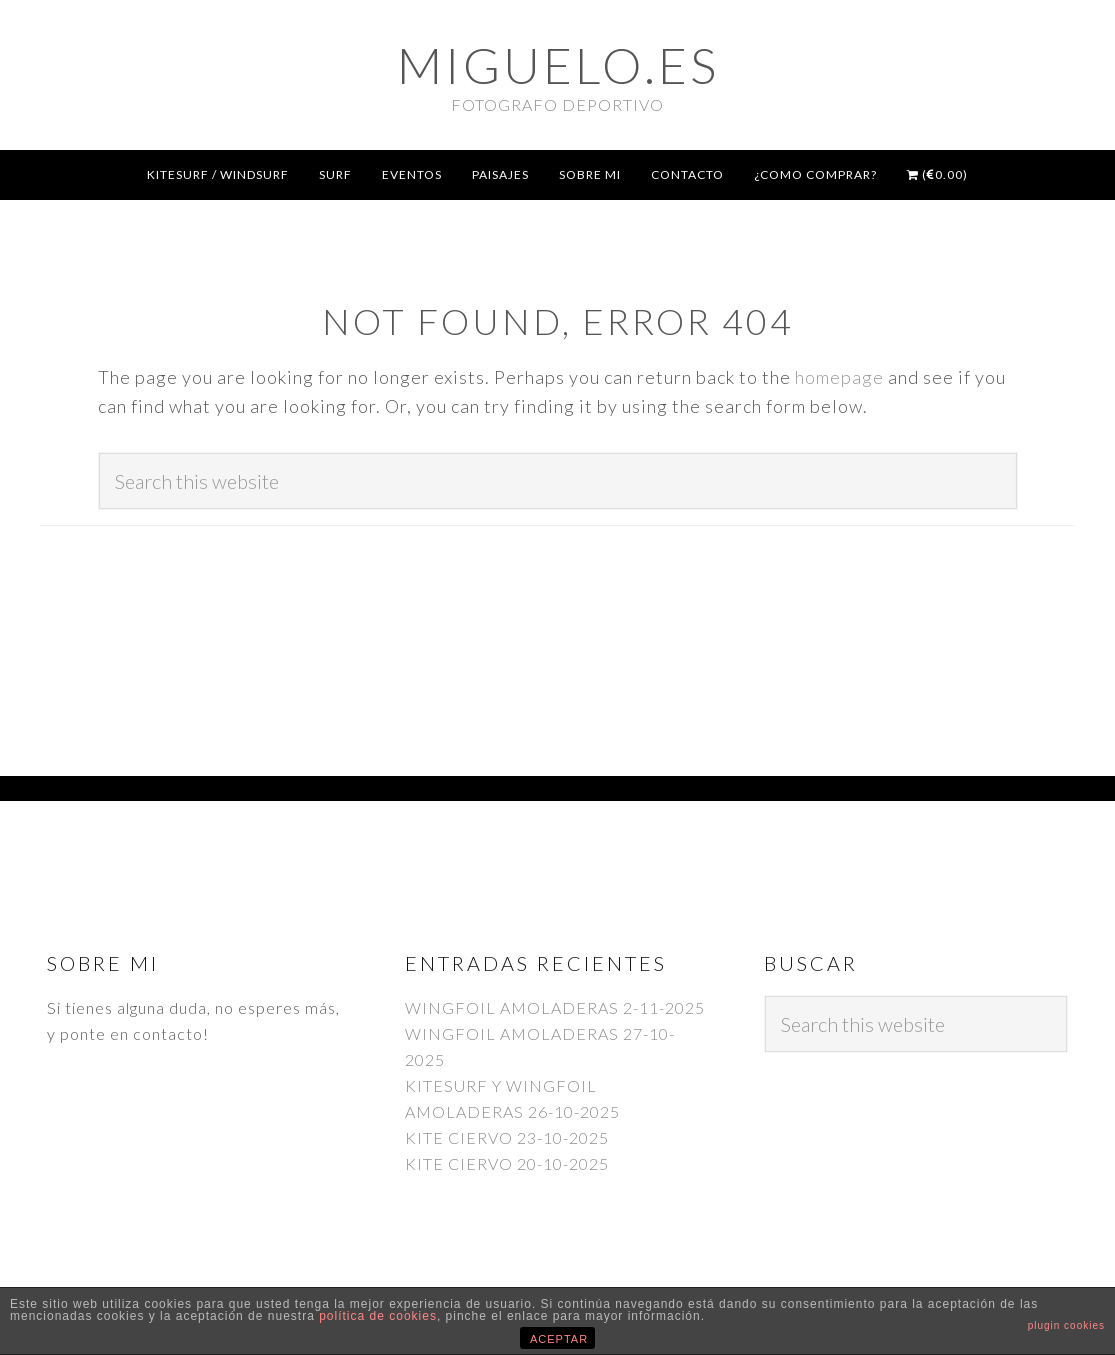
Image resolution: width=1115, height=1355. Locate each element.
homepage (839, 377)
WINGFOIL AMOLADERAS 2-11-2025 (555, 1007)
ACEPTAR (559, 1339)
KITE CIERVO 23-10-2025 (507, 1137)
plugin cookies (1066, 1325)
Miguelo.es (558, 65)
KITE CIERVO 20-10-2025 (507, 1163)
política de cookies (378, 1316)
